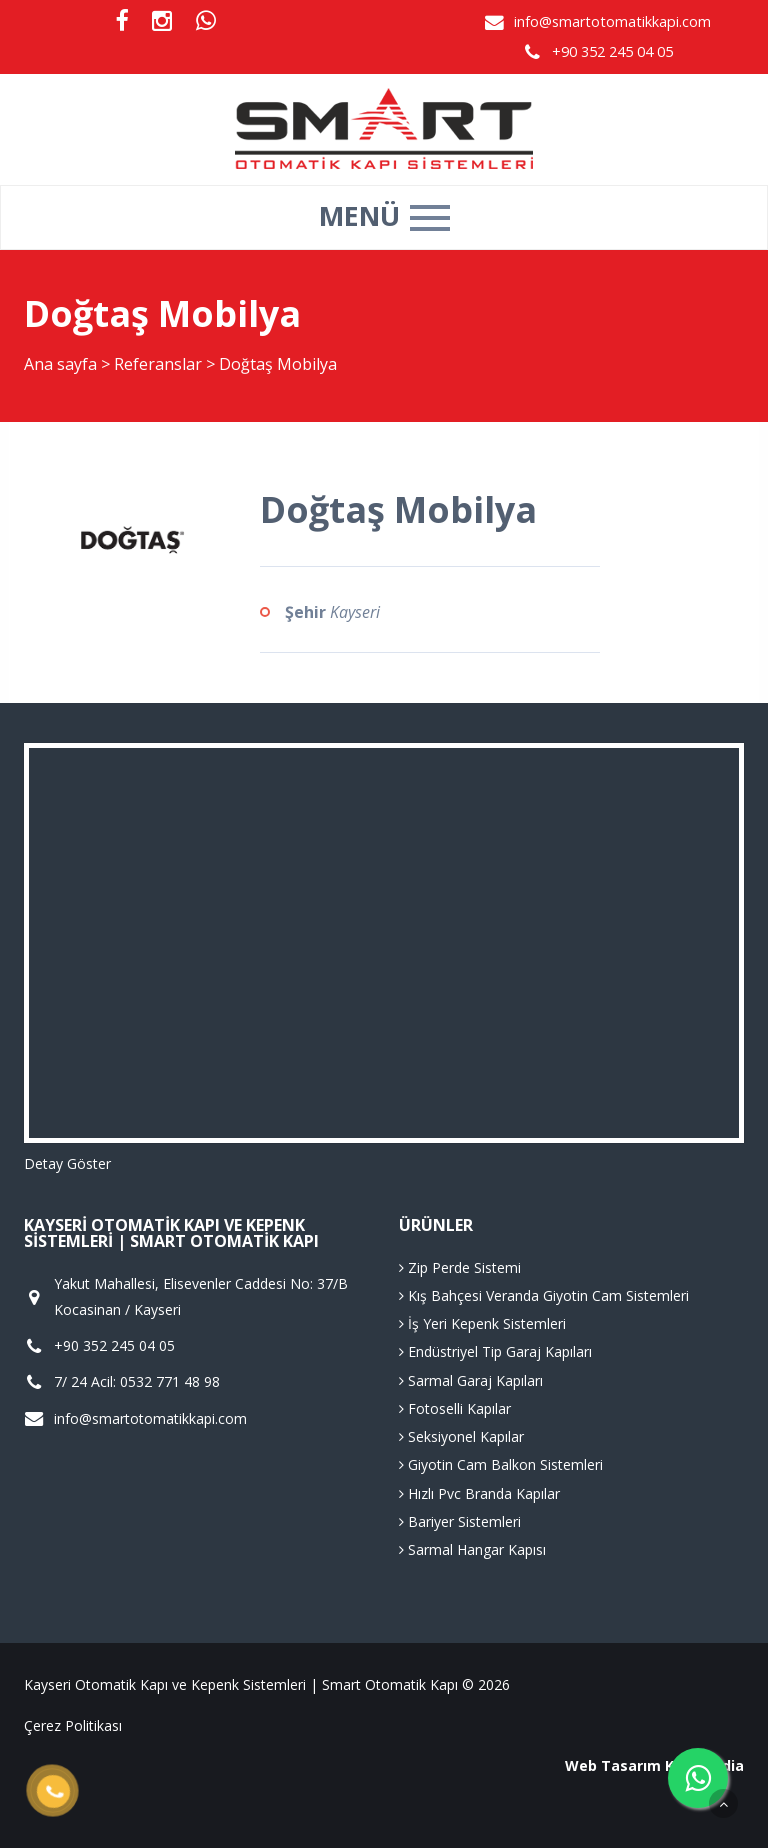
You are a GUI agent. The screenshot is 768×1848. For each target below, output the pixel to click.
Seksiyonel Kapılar (461, 1436)
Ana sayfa (60, 364)
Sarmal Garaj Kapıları (471, 1380)
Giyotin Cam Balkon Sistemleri (501, 1464)
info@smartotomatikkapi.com (612, 21)
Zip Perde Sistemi (460, 1267)
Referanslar (158, 364)
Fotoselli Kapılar (455, 1408)
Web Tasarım (613, 1765)
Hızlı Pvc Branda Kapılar (479, 1493)
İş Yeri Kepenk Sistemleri (482, 1323)
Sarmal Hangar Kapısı (472, 1549)
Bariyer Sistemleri (460, 1521)
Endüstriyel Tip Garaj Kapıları (495, 1351)
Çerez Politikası (73, 1725)
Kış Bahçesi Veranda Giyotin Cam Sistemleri (544, 1295)
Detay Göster (67, 1163)
